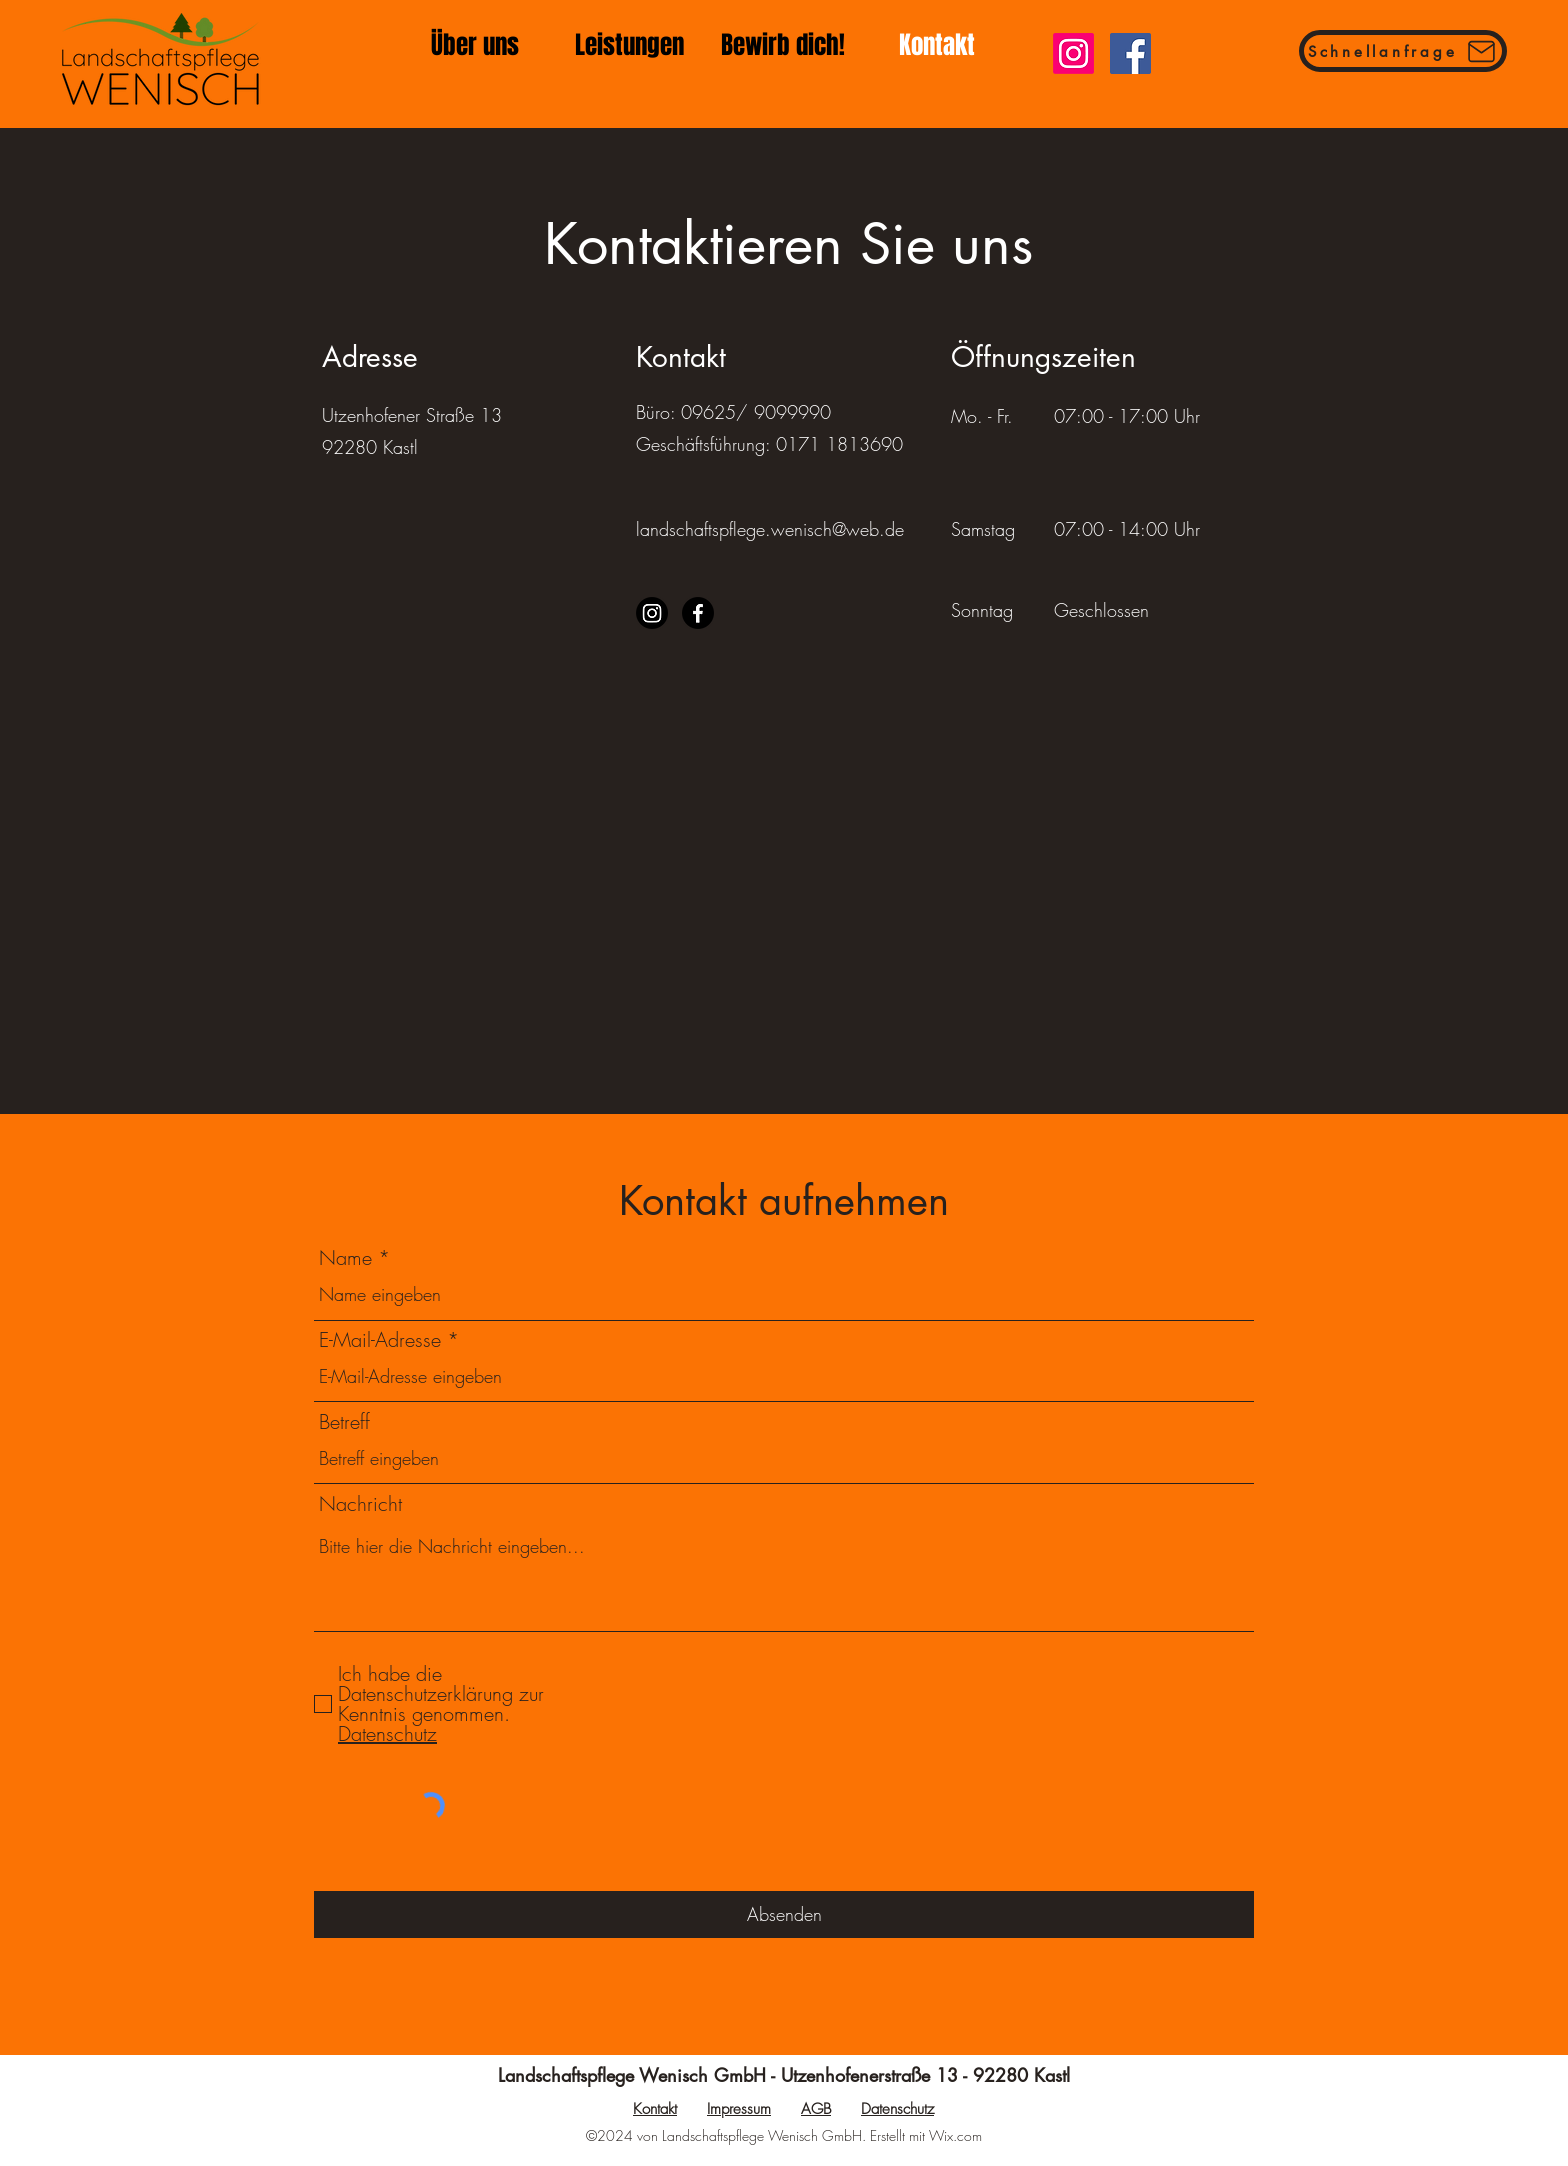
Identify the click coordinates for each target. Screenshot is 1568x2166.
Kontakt (655, 2109)
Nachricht (360, 1504)
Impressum (739, 2109)
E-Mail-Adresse (380, 1340)
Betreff (344, 1422)
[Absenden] (784, 1914)
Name (345, 1258)
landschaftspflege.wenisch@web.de (770, 529)
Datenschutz (897, 2109)
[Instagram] (1073, 53)
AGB (816, 2109)
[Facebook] (1130, 53)
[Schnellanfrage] (1403, 51)
